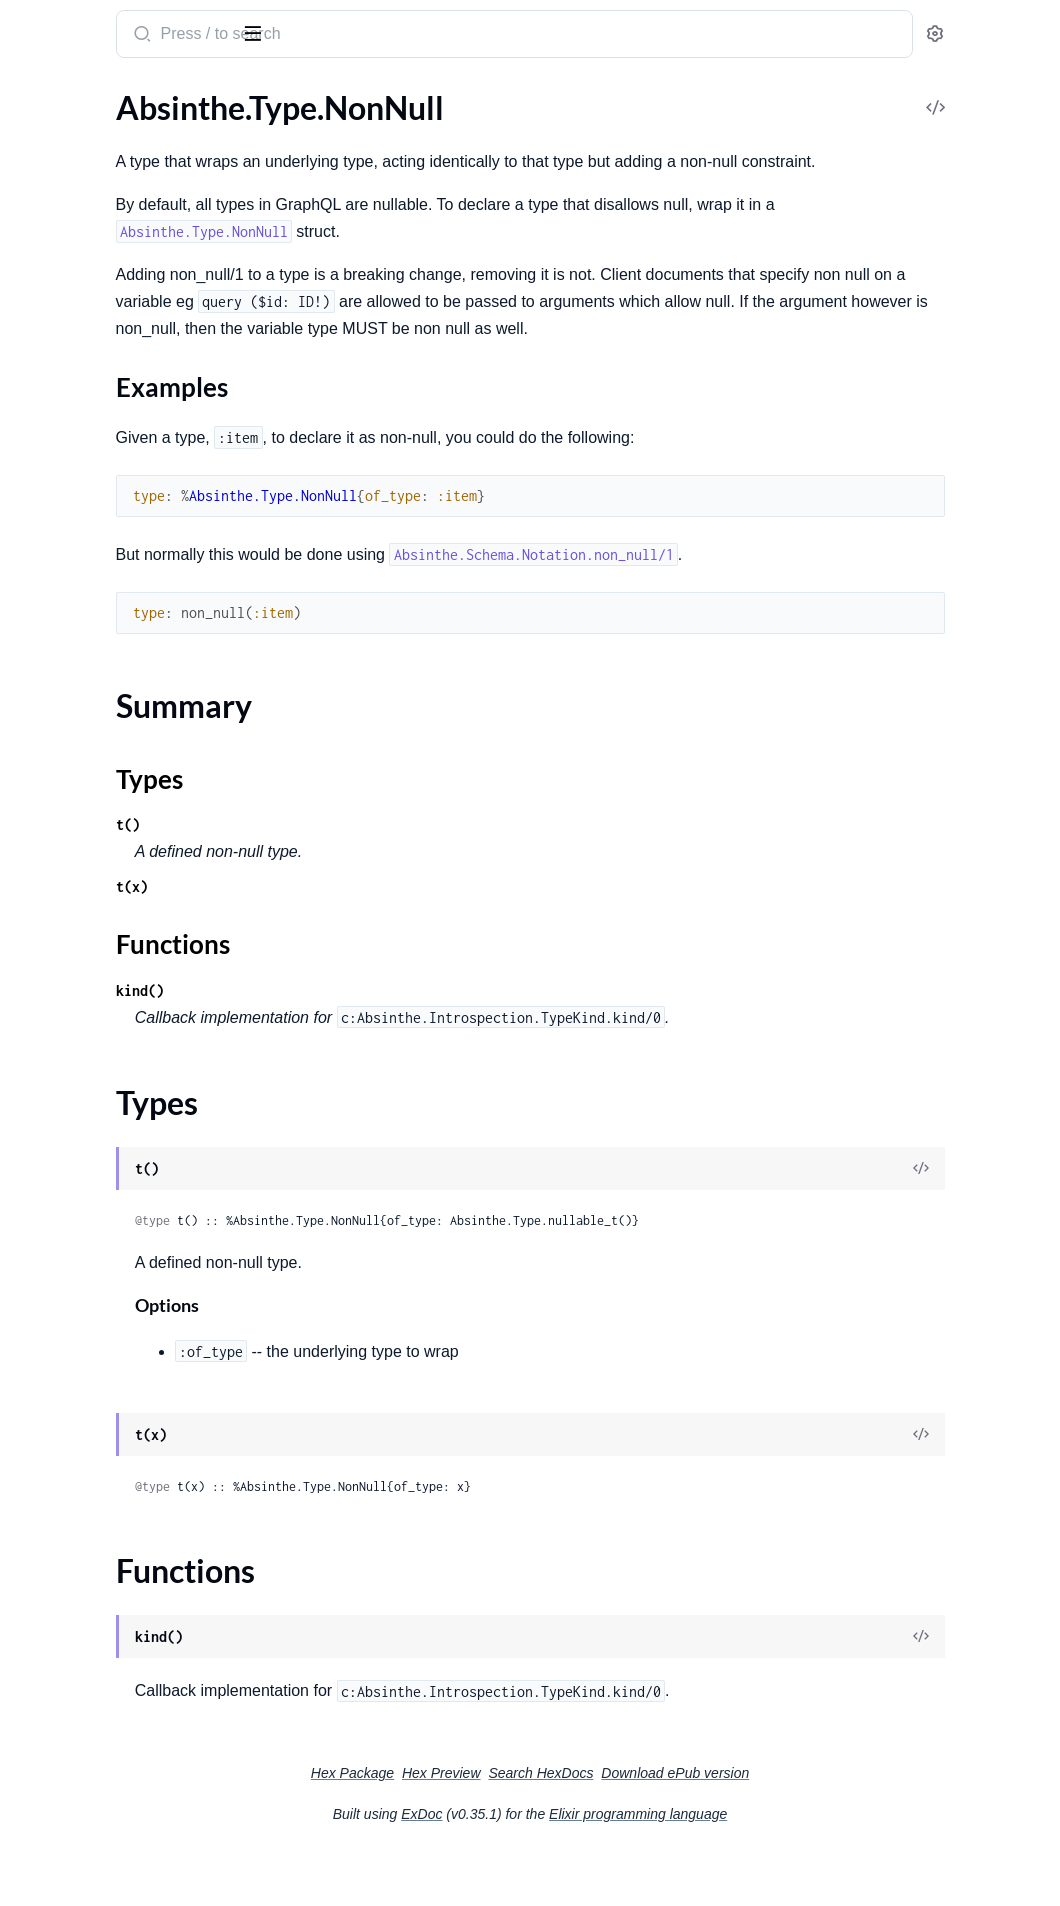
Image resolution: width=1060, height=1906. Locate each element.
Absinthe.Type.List (78, 254)
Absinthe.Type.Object (89, 462)
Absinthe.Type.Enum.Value (106, 146)
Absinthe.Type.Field (82, 173)
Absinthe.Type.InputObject (108, 200)
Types (53, 402)
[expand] (280, 147)
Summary (65, 378)
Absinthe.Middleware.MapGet (120, 693)
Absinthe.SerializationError (108, 1841)
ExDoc (571, 1868)
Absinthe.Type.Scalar (86, 489)
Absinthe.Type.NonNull (95, 281)
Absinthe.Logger (71, 1610)
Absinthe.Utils (64, 1637)
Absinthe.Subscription (91, 844)
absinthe (116, 26)
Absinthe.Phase (69, 994)
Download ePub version (825, 1827)
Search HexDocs (690, 1827)
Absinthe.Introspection (95, 1472)
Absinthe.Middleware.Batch (111, 639)
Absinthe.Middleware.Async (112, 612)
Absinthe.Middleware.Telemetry (124, 747)
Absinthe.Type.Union (87, 516)
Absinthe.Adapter (76, 1144)
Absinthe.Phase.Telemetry (104, 1048)
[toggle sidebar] (274, 32)
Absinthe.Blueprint (80, 1321)
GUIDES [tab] (40, 97)
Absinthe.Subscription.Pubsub (119, 925)
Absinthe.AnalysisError (95, 1733)
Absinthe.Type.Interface (96, 227)
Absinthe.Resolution (85, 1402)
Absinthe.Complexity (88, 1375)
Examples (80, 347)
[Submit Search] (384, 36)
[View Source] (976, 1223)
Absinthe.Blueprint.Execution (116, 1348)
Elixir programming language (788, 1868)
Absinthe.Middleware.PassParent (130, 720)
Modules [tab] (120, 97)
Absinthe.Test (61, 1541)
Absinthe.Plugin (70, 774)
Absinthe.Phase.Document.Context (137, 1021)
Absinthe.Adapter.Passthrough (121, 1198)
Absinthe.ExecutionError (100, 1760)
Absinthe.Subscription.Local (111, 871)
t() (372, 878)
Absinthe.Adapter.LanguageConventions (142, 1171)
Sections (62, 316)
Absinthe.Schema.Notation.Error (127, 1814)
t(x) (376, 940)
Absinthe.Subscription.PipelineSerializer (142, 898)
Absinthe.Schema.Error (94, 1787)
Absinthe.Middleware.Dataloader (130, 666)
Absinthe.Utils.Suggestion (104, 1664)
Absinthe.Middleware (89, 585)
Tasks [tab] (211, 97)
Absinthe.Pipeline (76, 1075)
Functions (67, 426)
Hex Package (502, 1827)
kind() (384, 1044)
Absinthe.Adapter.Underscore (118, 1252)
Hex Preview (591, 1827)
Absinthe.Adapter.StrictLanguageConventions (142, 1225)
